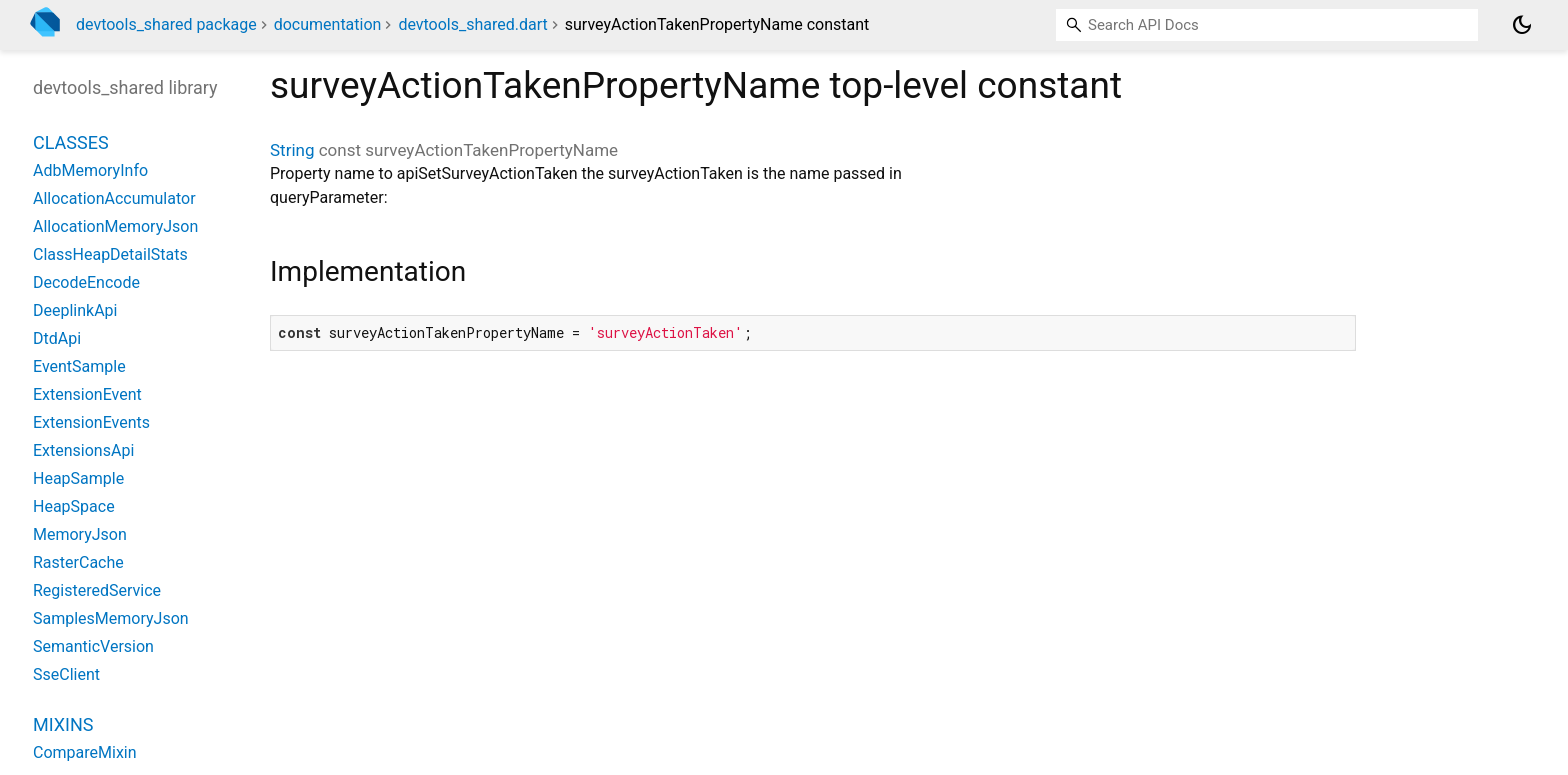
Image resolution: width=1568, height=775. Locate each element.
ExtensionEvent (87, 394)
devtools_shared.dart (472, 24)
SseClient (66, 674)
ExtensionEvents (91, 422)
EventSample (79, 366)
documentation (328, 24)
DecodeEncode (86, 282)
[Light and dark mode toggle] (1522, 25)
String (292, 150)
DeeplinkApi (75, 310)
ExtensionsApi (83, 450)
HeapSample (78, 478)
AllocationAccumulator (114, 198)
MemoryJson (80, 534)
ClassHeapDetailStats (110, 254)
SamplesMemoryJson (111, 618)
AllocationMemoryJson (115, 226)
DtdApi (57, 338)
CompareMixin (85, 752)
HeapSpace (74, 506)
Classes (71, 142)
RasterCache (78, 562)
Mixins (63, 724)
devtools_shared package (166, 24)
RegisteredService (97, 590)
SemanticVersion (93, 646)
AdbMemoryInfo (90, 170)
